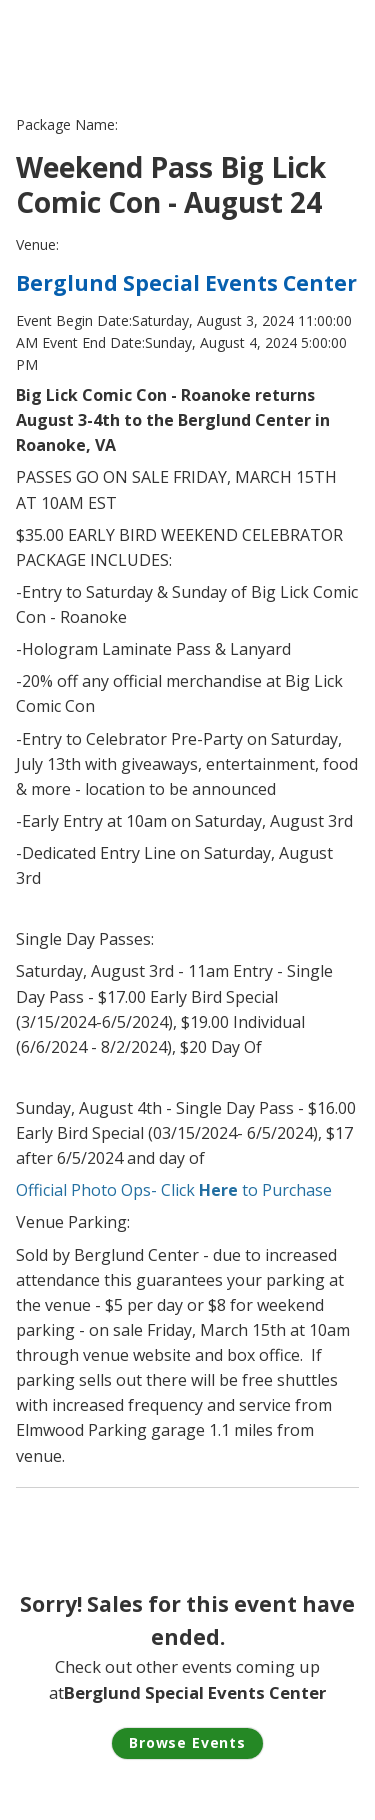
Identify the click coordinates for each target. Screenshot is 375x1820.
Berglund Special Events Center (186, 283)
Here (218, 1190)
